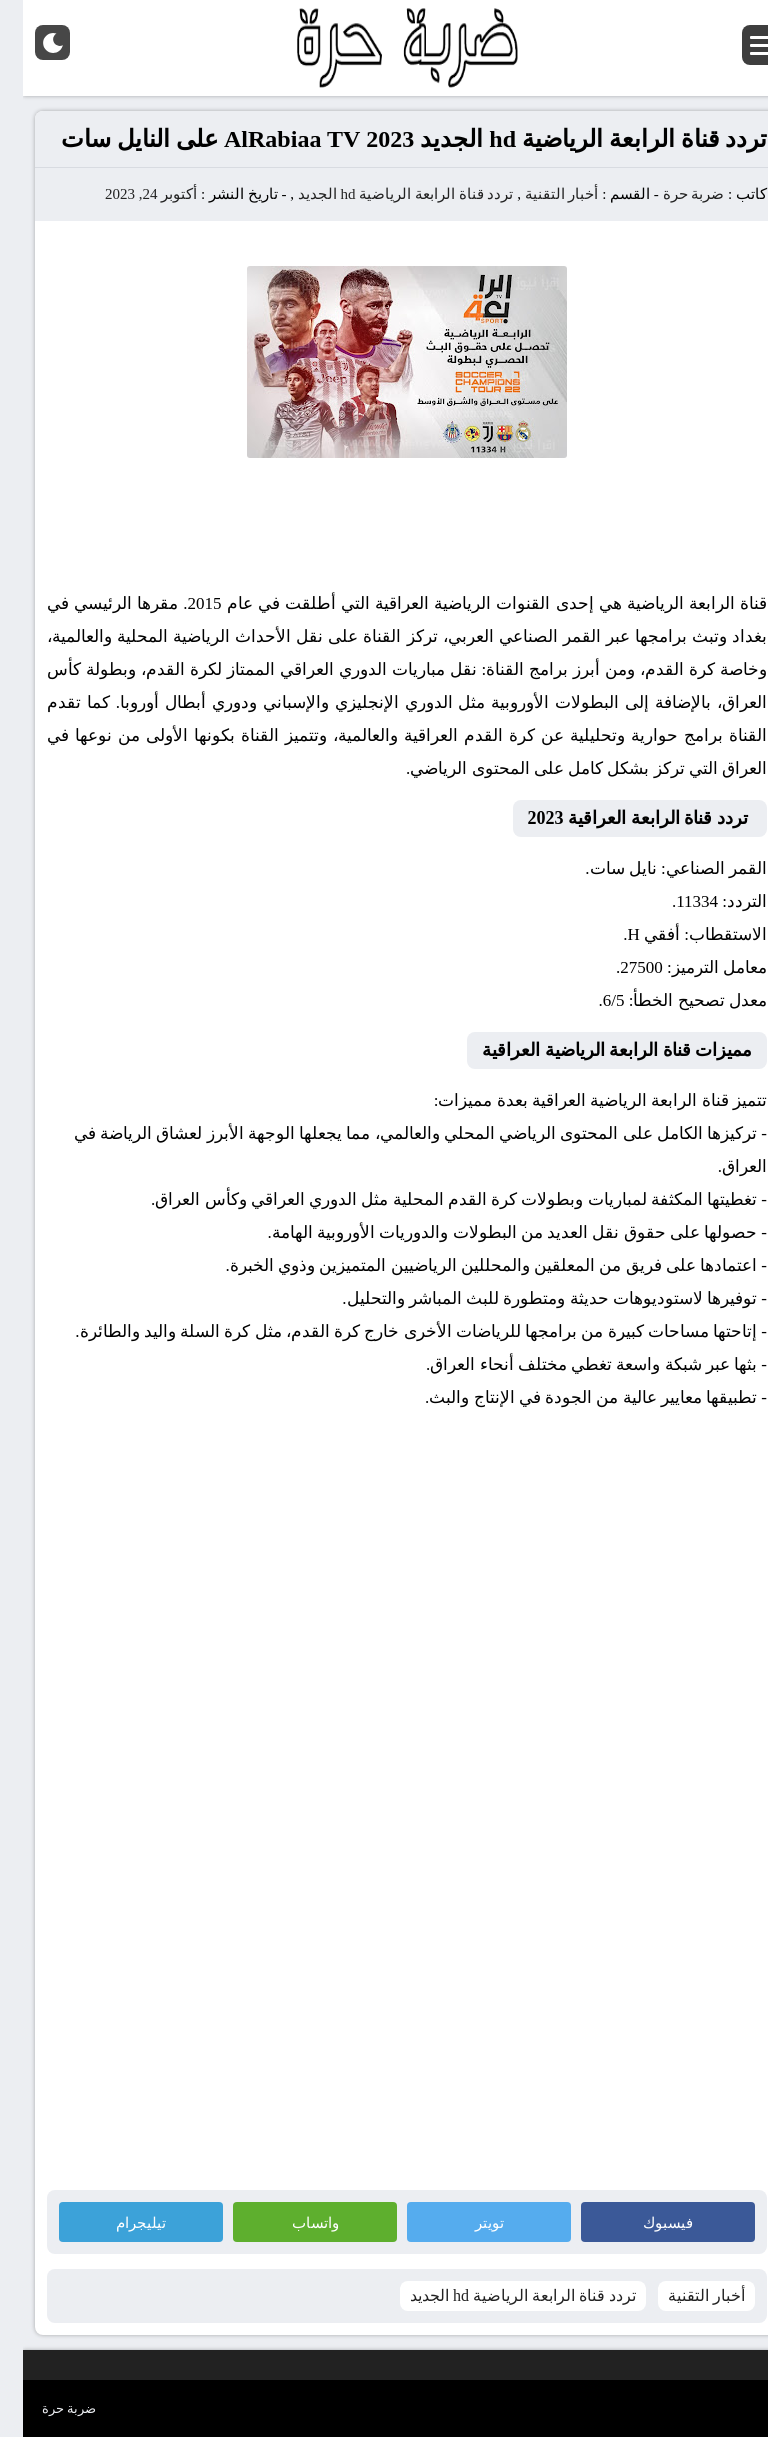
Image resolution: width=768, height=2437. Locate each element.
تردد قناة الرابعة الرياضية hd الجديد (383, 194)
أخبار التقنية (539, 194)
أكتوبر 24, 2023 (128, 194)
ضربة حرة (669, 194)
